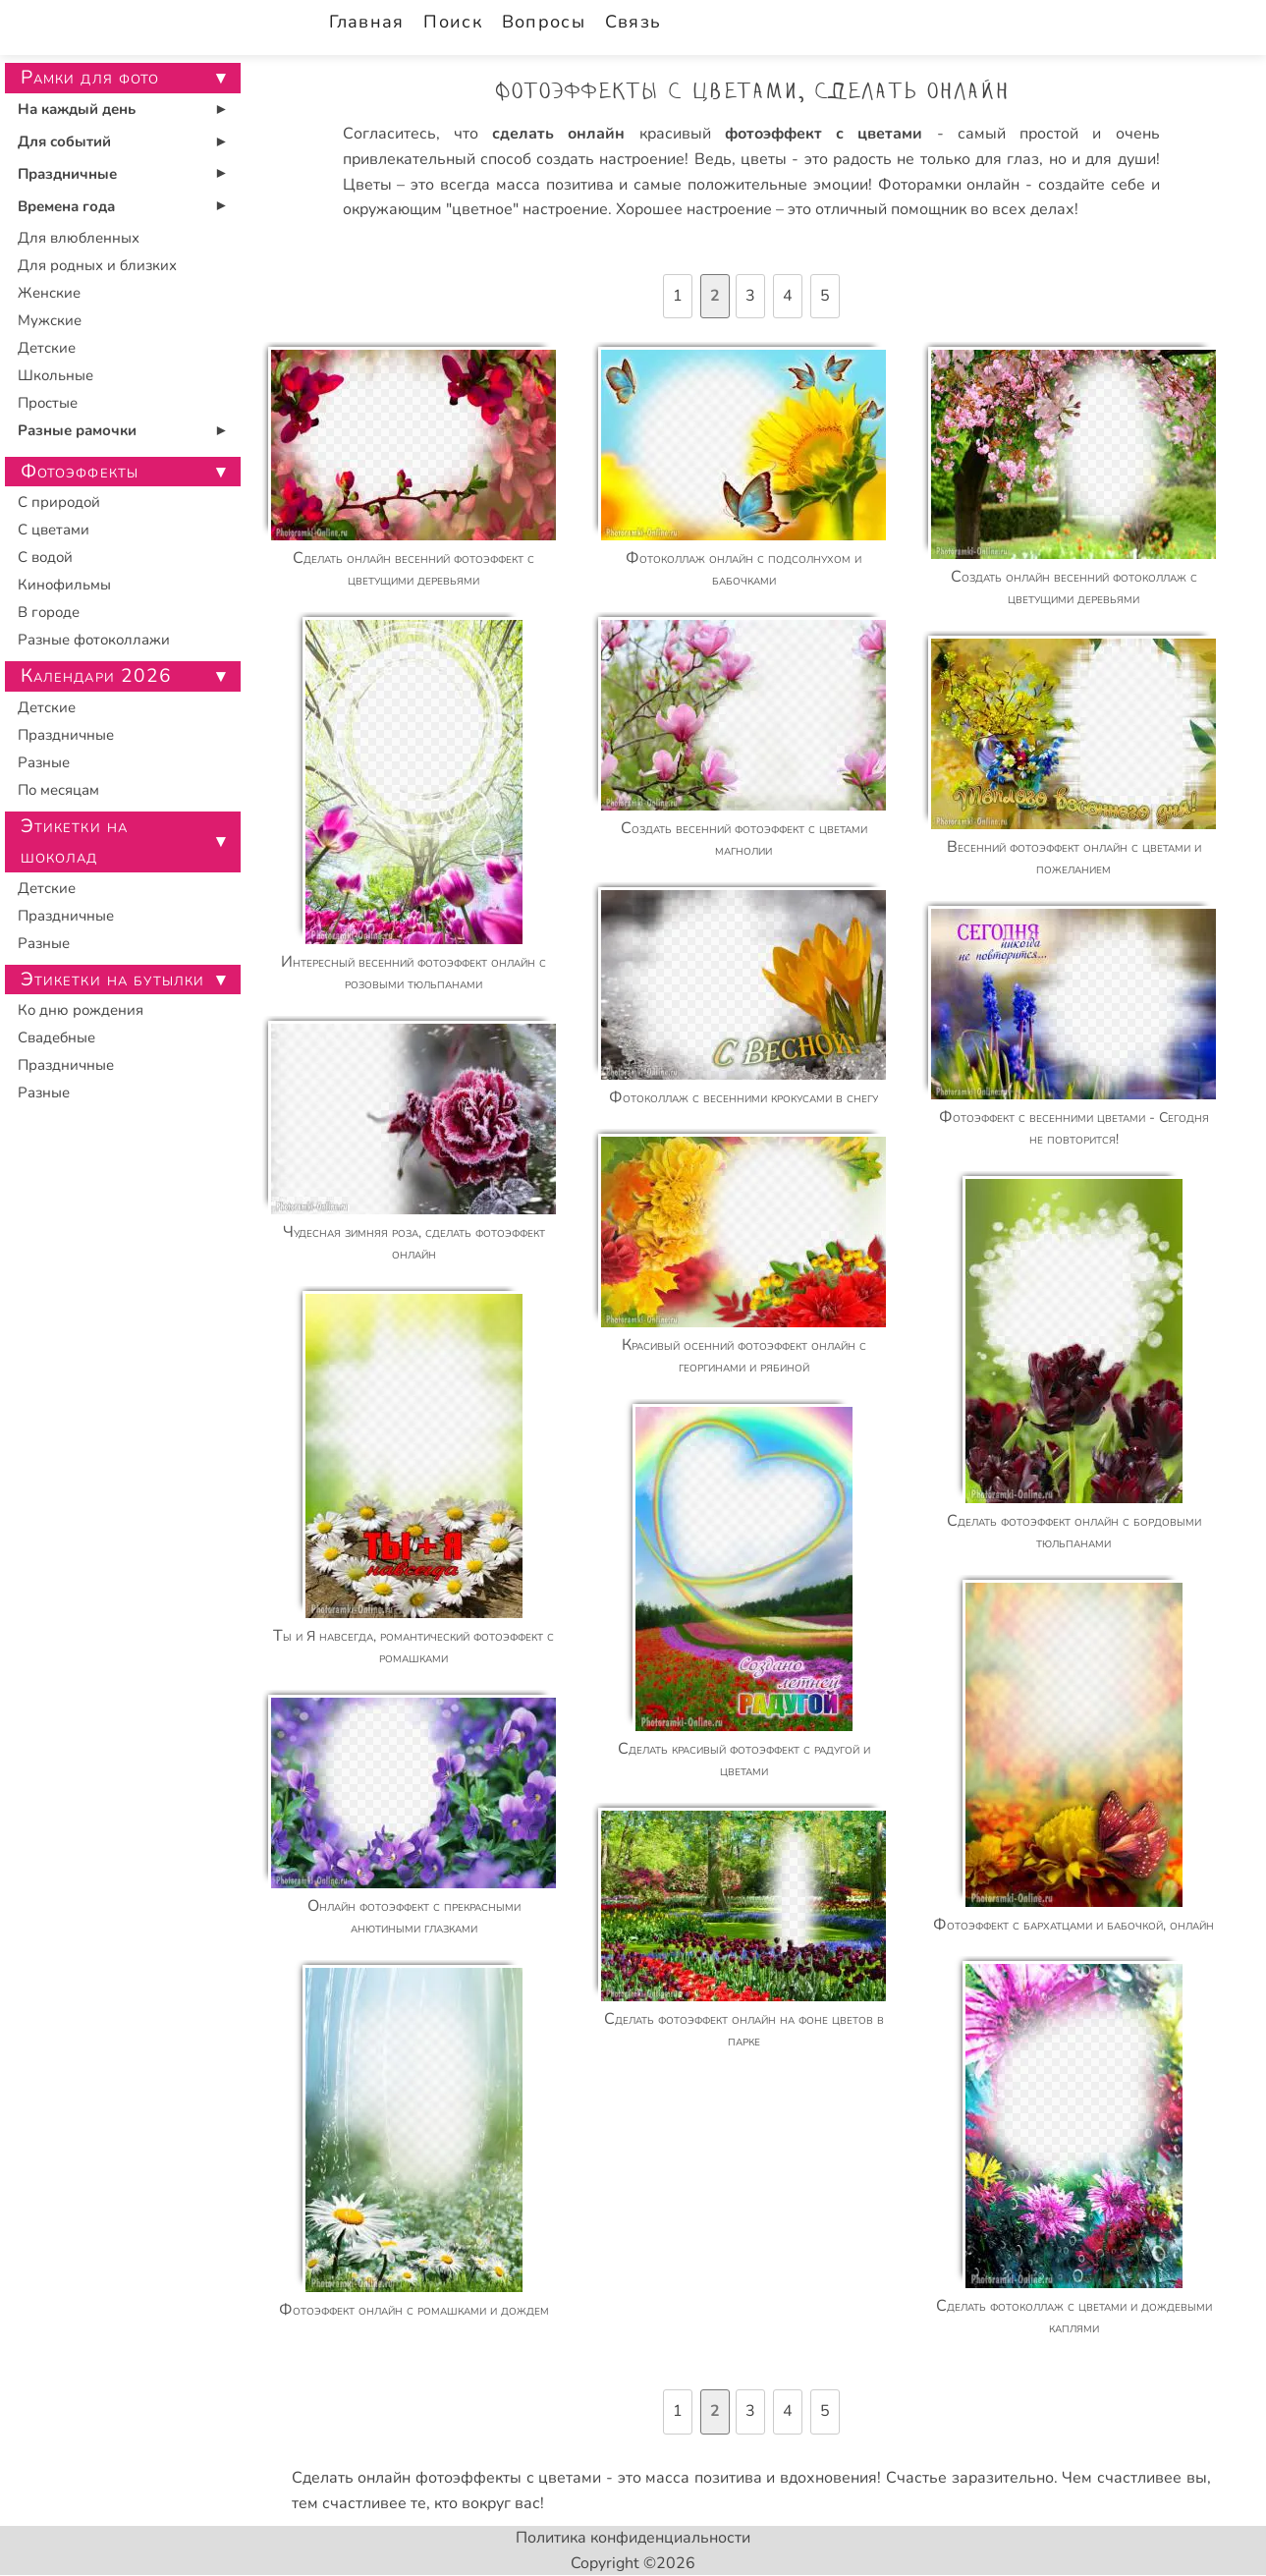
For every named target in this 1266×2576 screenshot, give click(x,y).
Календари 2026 (97, 676)
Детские (47, 348)
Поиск (452, 21)
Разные (44, 762)
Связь (633, 21)
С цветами (53, 529)
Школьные (55, 375)
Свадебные (56, 1037)
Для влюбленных (78, 238)
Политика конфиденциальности (633, 2537)
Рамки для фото (90, 77)
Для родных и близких (97, 265)
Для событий (64, 141)
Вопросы (543, 21)
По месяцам (58, 790)
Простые (48, 403)
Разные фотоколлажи (94, 639)
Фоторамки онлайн (949, 185)
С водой (45, 557)
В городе (49, 612)
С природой (59, 502)
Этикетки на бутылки (113, 979)
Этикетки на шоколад (75, 841)
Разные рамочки (77, 430)
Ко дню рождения (80, 1010)
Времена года (66, 206)
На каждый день (77, 109)
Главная (367, 21)
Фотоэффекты (80, 471)
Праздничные (67, 174)
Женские (49, 293)
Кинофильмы (64, 584)
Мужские (50, 320)
